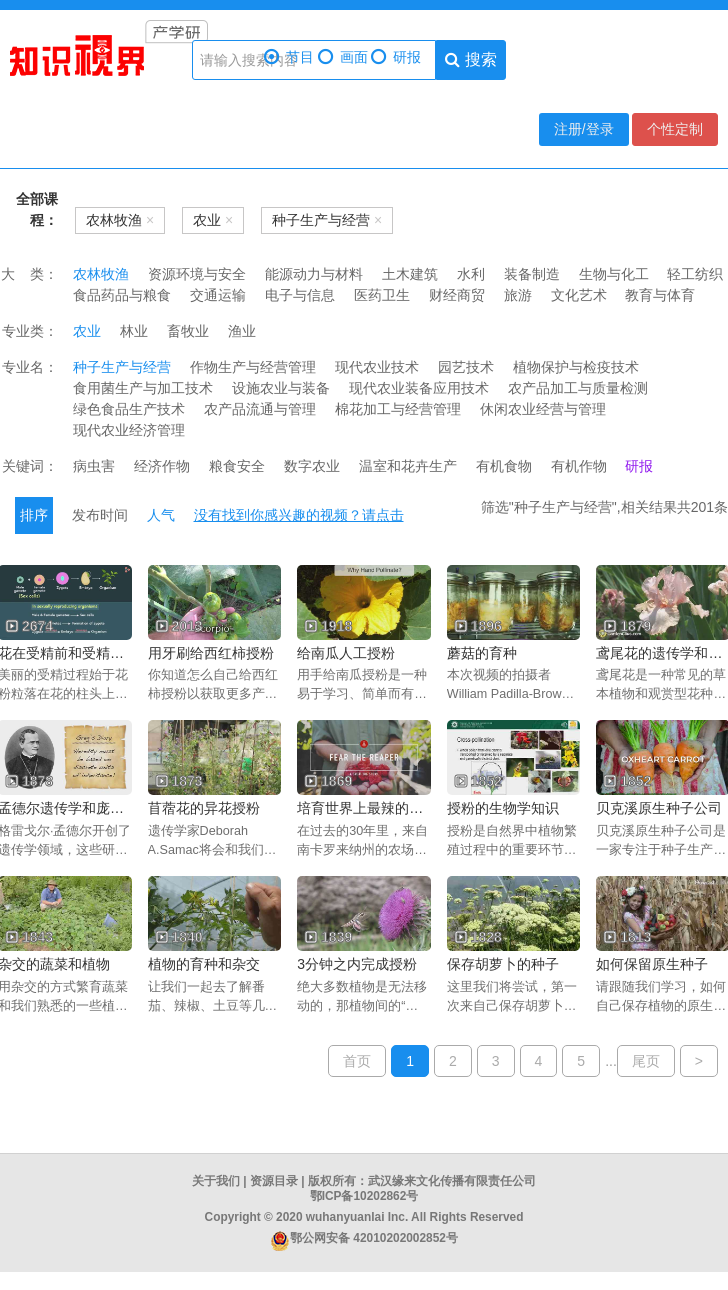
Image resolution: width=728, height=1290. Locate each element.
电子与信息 (300, 295)
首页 (357, 1061)
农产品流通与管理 (260, 409)
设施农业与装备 (281, 388)
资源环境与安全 (197, 274)
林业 (134, 331)
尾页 (646, 1061)
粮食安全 (237, 466)
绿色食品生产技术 (129, 409)
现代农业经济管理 (129, 430)
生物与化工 (614, 274)
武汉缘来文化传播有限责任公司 (452, 1181)
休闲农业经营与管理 (543, 409)
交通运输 (218, 295)
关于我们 (216, 1181)
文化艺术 (579, 295)
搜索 (470, 59)
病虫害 (94, 466)
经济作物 (162, 466)
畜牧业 (188, 331)
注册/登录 (584, 129)
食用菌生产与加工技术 (143, 388)
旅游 (518, 295)
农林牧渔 (101, 274)
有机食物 (504, 466)
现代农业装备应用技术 (419, 388)
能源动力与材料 (314, 274)
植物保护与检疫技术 (576, 367)
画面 (343, 57)
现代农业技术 (377, 367)
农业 (87, 331)
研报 (396, 57)
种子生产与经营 (122, 367)
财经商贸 (457, 295)
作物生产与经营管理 (253, 367)
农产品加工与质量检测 (578, 388)
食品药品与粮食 (122, 295)
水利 (471, 274)
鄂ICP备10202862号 (364, 1196)
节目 (289, 57)
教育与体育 (660, 295)
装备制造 (532, 274)
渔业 (242, 331)
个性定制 (675, 129)
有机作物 (579, 466)
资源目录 (274, 1181)
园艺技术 (466, 367)
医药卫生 (382, 295)
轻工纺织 (695, 274)
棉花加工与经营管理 (398, 409)
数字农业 (312, 466)
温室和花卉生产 (408, 466)
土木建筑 (410, 274)
